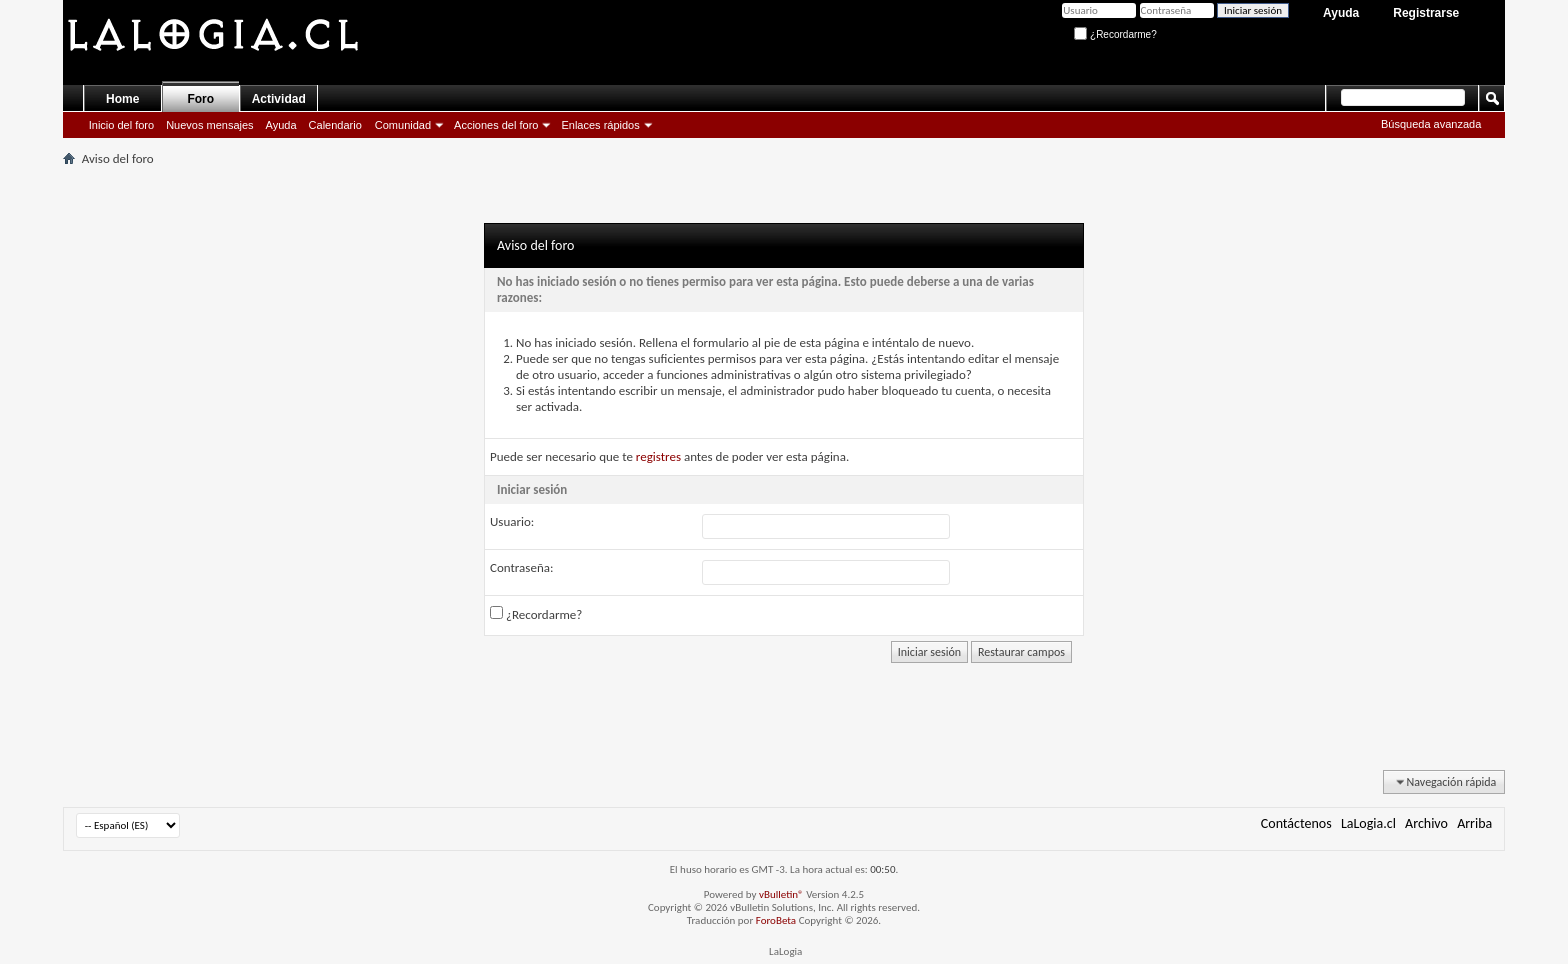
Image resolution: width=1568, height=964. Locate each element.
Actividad (279, 99)
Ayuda (1341, 13)
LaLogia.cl (1368, 823)
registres (658, 456)
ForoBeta (776, 920)
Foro (200, 99)
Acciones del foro (496, 125)
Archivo (1426, 823)
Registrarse (1426, 13)
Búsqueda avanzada (1431, 124)
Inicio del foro (121, 125)
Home (122, 99)
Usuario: (512, 521)
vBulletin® (781, 894)
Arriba (1474, 823)
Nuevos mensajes (209, 125)
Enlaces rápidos (600, 125)
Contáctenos (1296, 823)
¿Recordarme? (1115, 34)
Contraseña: (521, 567)
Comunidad (403, 125)
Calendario (335, 125)
